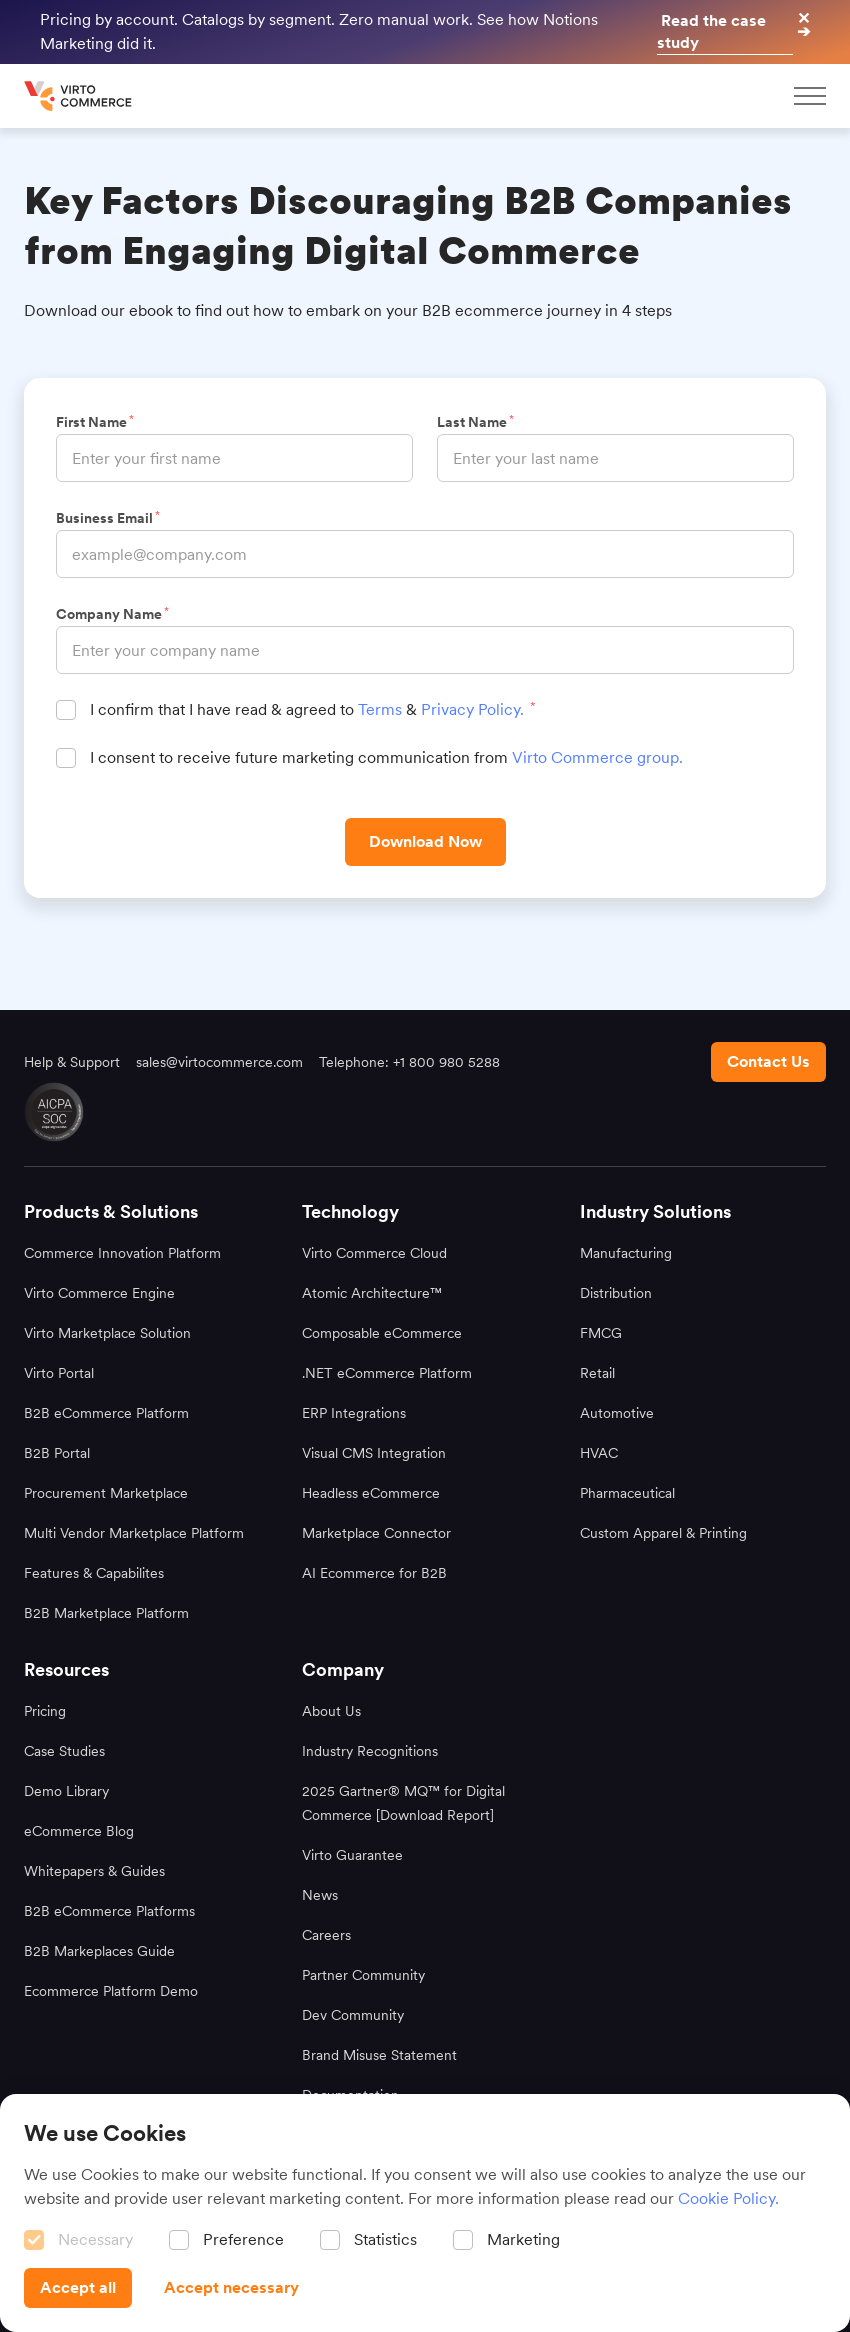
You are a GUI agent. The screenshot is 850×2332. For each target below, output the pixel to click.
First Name (94, 422)
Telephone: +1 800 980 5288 (409, 1062)
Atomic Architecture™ (372, 1293)
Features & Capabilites (94, 1573)
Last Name (474, 422)
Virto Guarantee (352, 1855)
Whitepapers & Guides (94, 1871)
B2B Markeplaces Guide (99, 1951)
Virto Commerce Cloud (374, 1253)
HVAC (599, 1453)
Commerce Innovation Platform (122, 1253)
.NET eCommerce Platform (387, 1373)
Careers (326, 1935)
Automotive (617, 1413)
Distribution (616, 1293)
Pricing (45, 1711)
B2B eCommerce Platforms (109, 1911)
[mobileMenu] (810, 96)
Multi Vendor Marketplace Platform (134, 1533)
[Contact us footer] (768, 1062)
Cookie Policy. (728, 2198)
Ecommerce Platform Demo (111, 1991)
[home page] (80, 96)
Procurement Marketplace (106, 1493)
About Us (331, 1711)
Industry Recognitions (370, 1751)
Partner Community (363, 1975)
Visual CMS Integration (374, 1453)
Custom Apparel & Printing (663, 1533)
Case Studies (64, 1751)
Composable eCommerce (382, 1333)
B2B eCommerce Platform (106, 1413)
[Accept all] (78, 2288)
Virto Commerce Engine (99, 1293)
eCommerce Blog (79, 1831)
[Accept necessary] (231, 2288)
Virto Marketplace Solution (107, 1333)
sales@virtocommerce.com (219, 1062)
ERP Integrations (354, 1413)
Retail (597, 1373)
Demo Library (66, 1791)
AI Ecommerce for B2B (374, 1573)
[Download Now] (425, 842)
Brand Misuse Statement (379, 2055)
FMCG (601, 1333)
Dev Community (353, 2015)
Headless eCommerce (371, 1493)
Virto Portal (59, 1373)
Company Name (111, 614)
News (320, 1895)
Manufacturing (626, 1253)
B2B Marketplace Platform (106, 1613)
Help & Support (72, 1062)
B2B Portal (57, 1453)
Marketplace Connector (376, 1533)
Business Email (107, 518)
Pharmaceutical (627, 1493)
